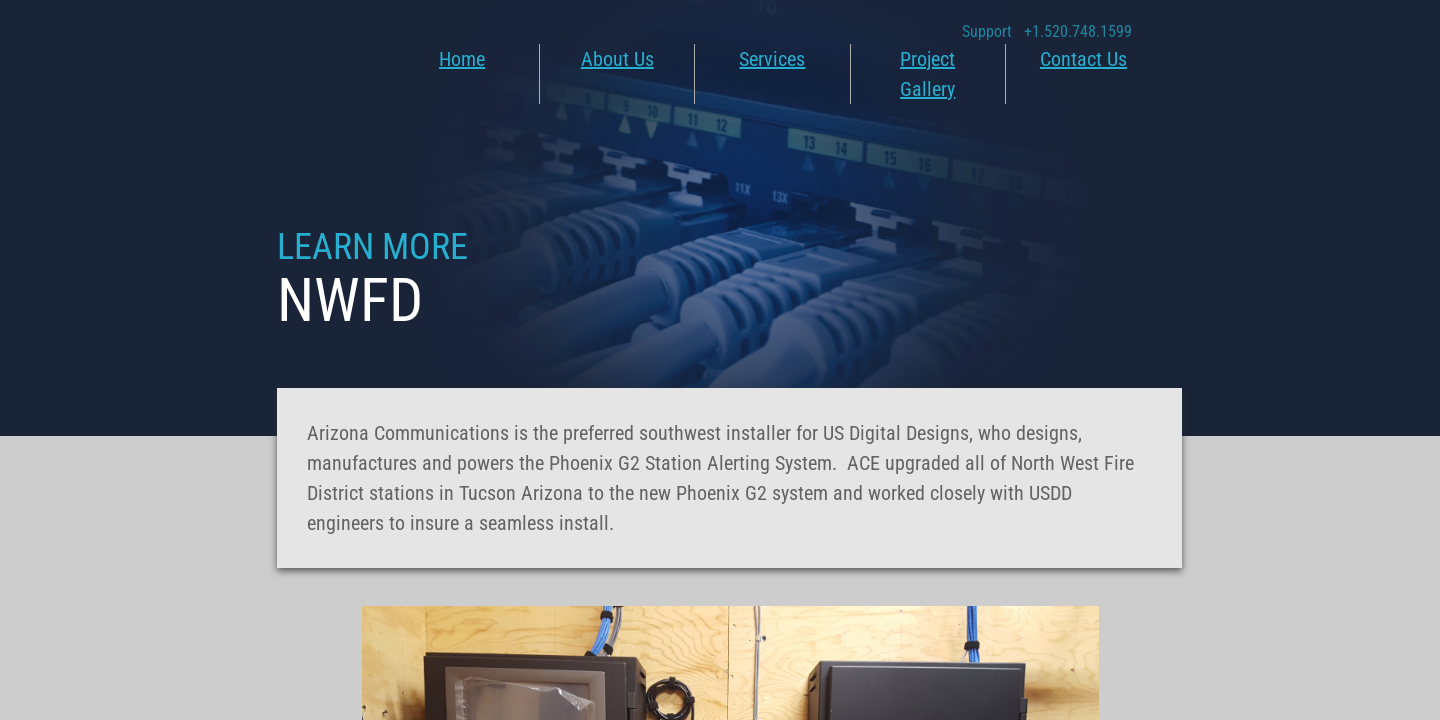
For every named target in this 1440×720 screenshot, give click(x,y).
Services (772, 59)
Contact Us (1083, 59)
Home (462, 59)
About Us (617, 59)
